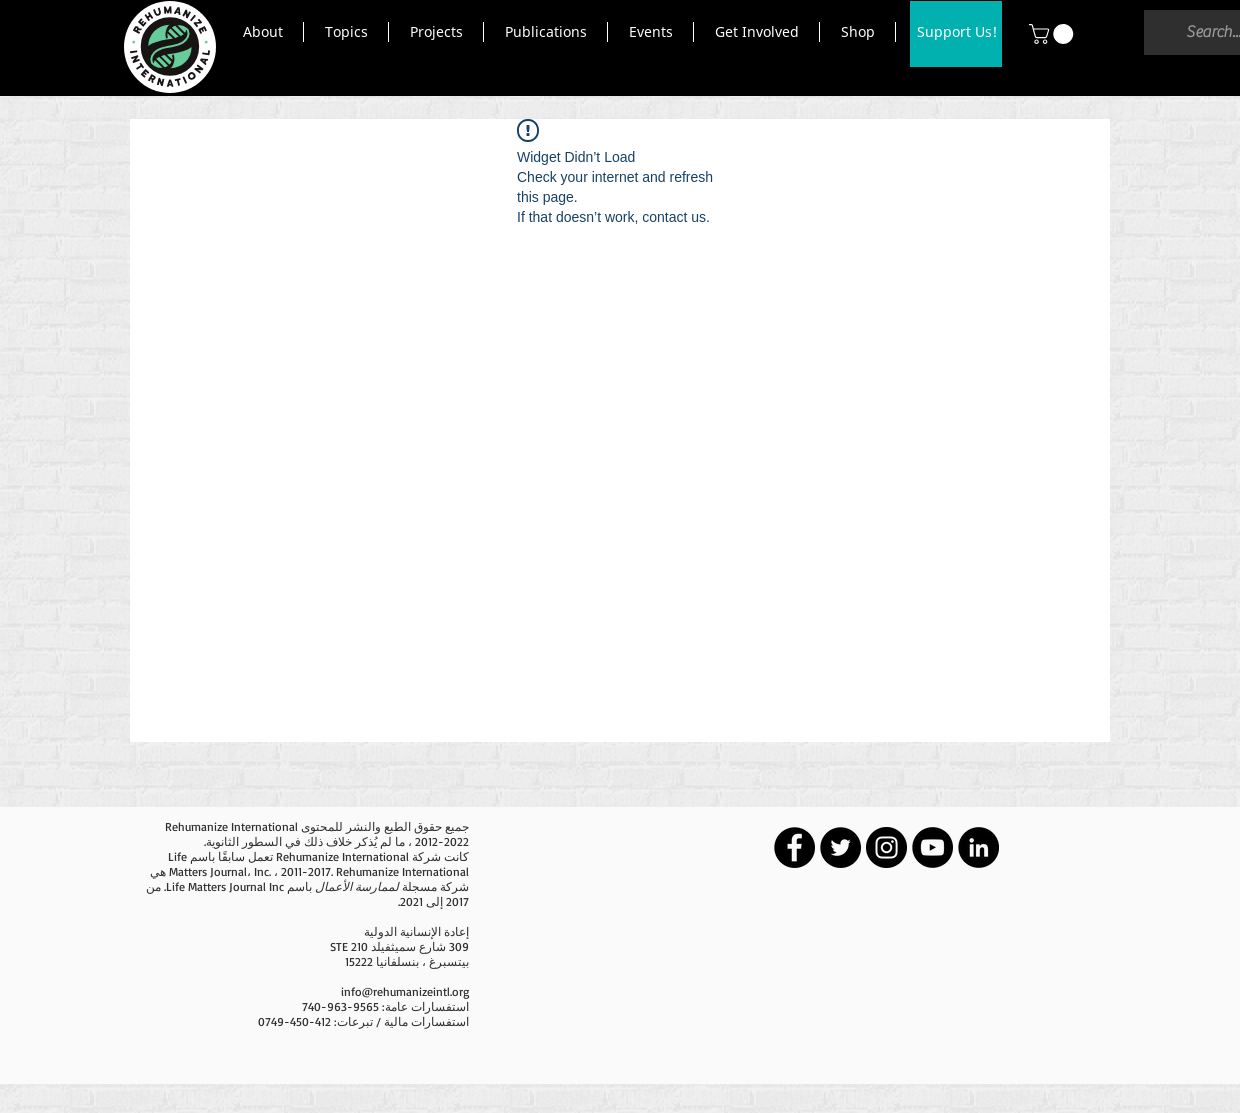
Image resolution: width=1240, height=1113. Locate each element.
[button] (262, 32)
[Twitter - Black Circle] (840, 847)
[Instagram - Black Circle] (886, 847)
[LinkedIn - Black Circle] (978, 847)
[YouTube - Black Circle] (932, 847)
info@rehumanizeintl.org (405, 991)
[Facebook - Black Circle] (794, 847)
